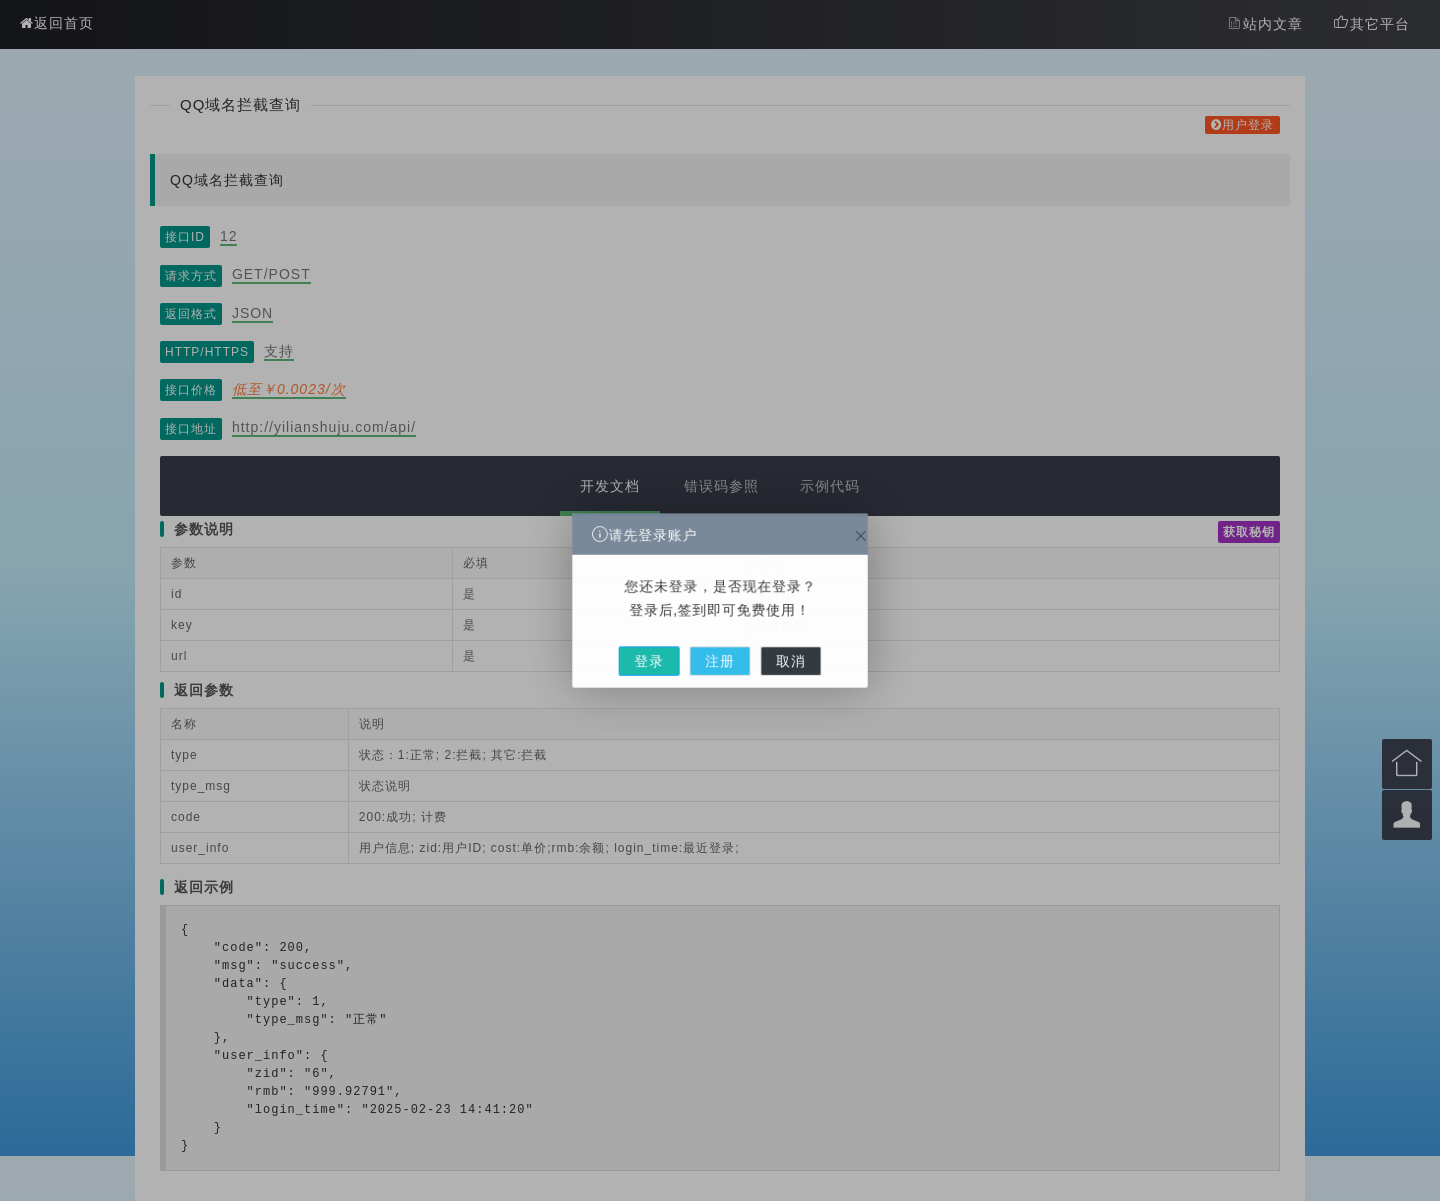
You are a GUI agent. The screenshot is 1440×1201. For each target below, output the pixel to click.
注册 (720, 638)
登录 (676, 638)
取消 (764, 638)
